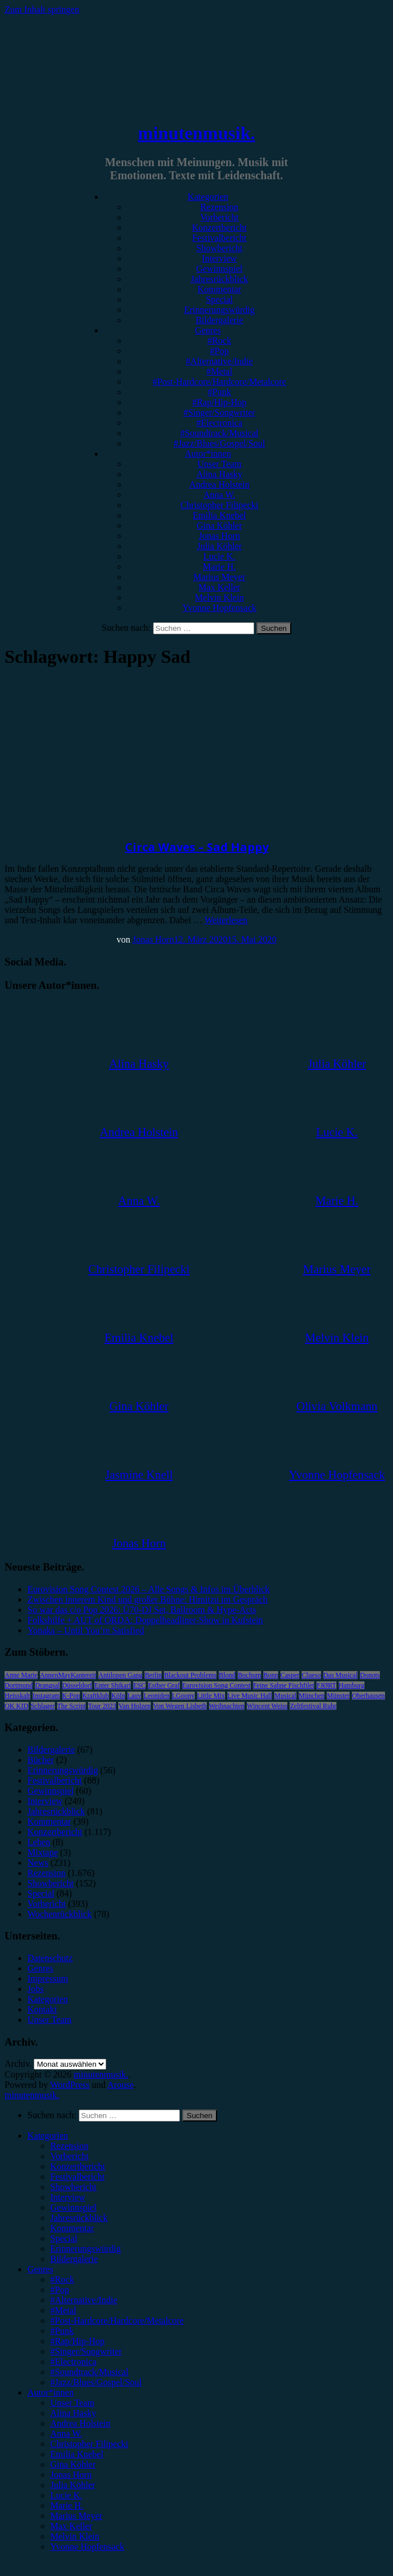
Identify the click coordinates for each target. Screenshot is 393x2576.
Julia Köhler (219, 546)
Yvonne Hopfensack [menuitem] (87, 2546)
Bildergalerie (219, 320)
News (37, 1862)
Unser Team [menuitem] (72, 2403)
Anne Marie (21, 1675)
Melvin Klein (219, 597)
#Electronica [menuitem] (73, 2361)
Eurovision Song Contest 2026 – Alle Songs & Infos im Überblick (148, 1589)
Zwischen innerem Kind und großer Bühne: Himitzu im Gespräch (147, 1599)
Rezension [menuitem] (69, 2146)
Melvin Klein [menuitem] (74, 2536)
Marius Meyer (219, 577)
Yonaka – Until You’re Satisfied (85, 1630)
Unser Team (219, 464)
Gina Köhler (219, 525)
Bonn (270, 1675)
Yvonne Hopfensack (219, 608)
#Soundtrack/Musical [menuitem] (89, 2372)
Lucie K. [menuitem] (66, 2495)
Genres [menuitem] (40, 2269)
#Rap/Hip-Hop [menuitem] (77, 2341)
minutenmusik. (196, 133)
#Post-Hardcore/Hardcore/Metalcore (219, 382)
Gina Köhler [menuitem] (73, 2464)
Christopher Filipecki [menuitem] (89, 2444)
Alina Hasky (219, 474)
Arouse (120, 2085)
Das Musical (340, 1675)
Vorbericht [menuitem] (69, 2156)
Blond (227, 1675)
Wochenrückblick (59, 1914)
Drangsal (47, 1685)
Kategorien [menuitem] (47, 2135)
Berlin (153, 1675)
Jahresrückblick (219, 279)
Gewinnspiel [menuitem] (73, 2207)
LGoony (183, 1696)
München (311, 1696)
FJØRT (326, 1685)
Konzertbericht (219, 227)
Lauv (134, 1696)
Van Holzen (134, 1706)
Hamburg (351, 1685)
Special (219, 299)
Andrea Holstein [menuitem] (80, 2423)
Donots (370, 1675)
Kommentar (219, 289)
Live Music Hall (249, 1696)
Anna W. (219, 495)
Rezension (219, 207)
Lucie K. (219, 556)
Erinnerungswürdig (219, 310)
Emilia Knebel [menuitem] (76, 2454)
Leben (38, 1842)
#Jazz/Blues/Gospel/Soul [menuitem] (96, 2382)
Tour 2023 (102, 1706)
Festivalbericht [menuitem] (77, 2176)
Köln (118, 1696)
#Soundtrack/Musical (220, 433)
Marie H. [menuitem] (66, 2505)
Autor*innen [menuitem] (50, 2392)
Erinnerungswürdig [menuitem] (85, 2248)
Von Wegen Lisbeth (180, 1706)
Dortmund (19, 1685)
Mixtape (42, 1852)
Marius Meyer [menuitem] (76, 2516)
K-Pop (71, 1696)
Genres (207, 330)
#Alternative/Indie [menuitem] (83, 2300)
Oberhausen (368, 1696)
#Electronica (219, 423)
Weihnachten (226, 1706)
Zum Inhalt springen (42, 9)
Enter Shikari (112, 1685)
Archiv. (18, 2063)
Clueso (311, 1675)
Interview (219, 258)
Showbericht (219, 248)
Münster (338, 1696)
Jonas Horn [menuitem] (70, 2475)
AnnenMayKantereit (68, 1675)
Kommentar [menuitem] (72, 2228)
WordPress (70, 2085)
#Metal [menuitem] (63, 2310)
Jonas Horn (219, 536)
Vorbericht (219, 217)
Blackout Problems (190, 1675)
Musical (285, 1696)
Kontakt (42, 2009)
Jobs (35, 1989)
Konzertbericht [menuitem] (77, 2166)
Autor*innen (208, 453)
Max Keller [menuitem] (71, 2526)
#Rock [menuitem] (62, 2279)
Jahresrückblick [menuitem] (78, 2218)
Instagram (46, 1696)
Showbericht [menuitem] (73, 2187)
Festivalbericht (219, 238)
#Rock (219, 340)
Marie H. (219, 566)
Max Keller (219, 587)
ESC (139, 1685)
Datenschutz (50, 1958)
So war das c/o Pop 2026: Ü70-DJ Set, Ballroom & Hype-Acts (141, 1610)
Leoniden (156, 1696)
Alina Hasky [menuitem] (73, 2413)
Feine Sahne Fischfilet (283, 1685)
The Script (71, 1706)
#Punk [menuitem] (62, 2331)
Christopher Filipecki (219, 505)
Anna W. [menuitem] (66, 2433)
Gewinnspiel (219, 268)
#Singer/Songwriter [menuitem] (86, 2351)
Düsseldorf (77, 1685)
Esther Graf (164, 1685)
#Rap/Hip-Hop (219, 402)
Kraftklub (95, 1696)
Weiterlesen (225, 920)
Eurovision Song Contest (216, 1685)
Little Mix (211, 1696)
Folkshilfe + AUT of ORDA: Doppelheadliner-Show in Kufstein (145, 1620)
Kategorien (207, 197)
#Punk (219, 392)
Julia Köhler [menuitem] (72, 2485)
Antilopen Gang (120, 1675)
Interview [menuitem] (67, 2197)
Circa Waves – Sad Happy (196, 847)
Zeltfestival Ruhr (313, 1706)
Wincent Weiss (267, 1706)
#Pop (219, 351)
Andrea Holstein (219, 484)
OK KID (17, 1706)
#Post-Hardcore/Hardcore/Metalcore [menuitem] (117, 2320)
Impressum (47, 1978)
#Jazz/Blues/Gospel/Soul (219, 443)
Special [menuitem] (63, 2238)
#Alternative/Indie (219, 361)
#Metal (219, 371)
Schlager (43, 1706)
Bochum (249, 1675)
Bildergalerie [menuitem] (74, 2259)
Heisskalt (17, 1696)
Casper (289, 1675)
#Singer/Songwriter (219, 412)
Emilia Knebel (219, 515)
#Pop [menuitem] (59, 2290)
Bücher (40, 1760)
